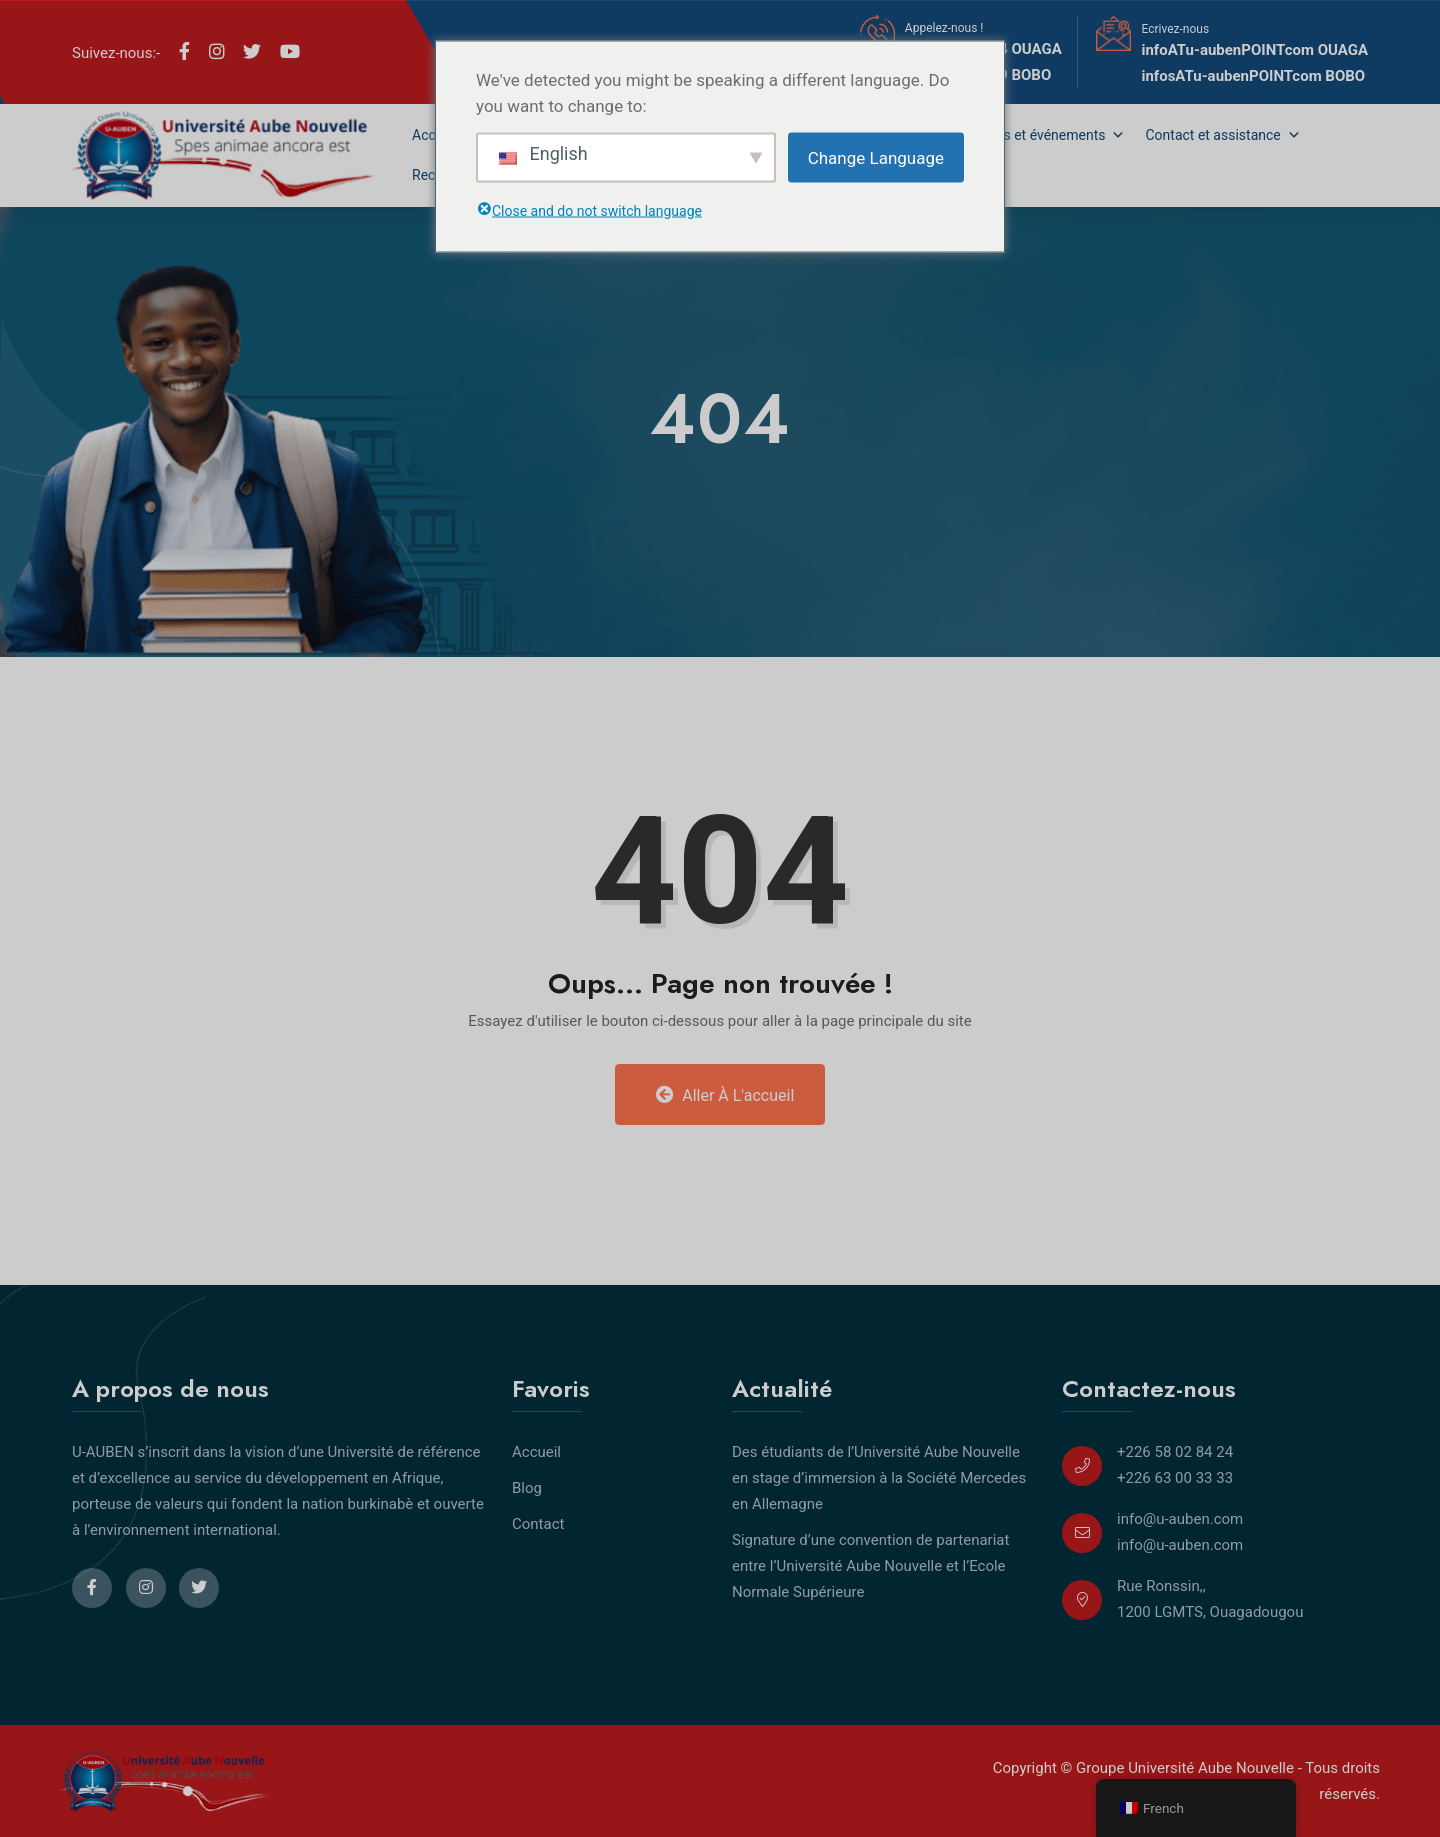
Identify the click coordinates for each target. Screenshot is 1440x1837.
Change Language (876, 157)
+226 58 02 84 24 (1175, 1452)
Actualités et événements (1036, 135)
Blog (527, 1488)
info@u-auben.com (1180, 1519)
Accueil (536, 1452)
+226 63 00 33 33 (1175, 1478)
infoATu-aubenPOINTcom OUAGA (1254, 50)
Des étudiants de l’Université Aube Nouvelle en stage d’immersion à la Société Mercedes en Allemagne (879, 1478)
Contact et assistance (1222, 135)
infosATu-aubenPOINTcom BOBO (1253, 76)
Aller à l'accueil (725, 1095)
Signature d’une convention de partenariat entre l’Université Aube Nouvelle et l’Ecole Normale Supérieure (870, 1566)
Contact (538, 1524)
